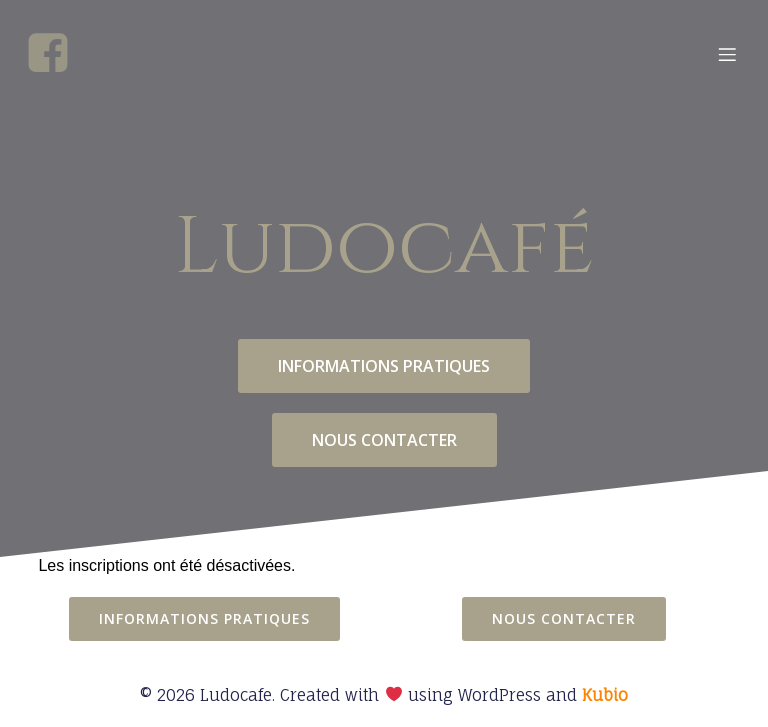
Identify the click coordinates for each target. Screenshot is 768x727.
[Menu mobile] (727, 54)
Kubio (605, 695)
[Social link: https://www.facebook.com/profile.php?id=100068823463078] (55, 54)
